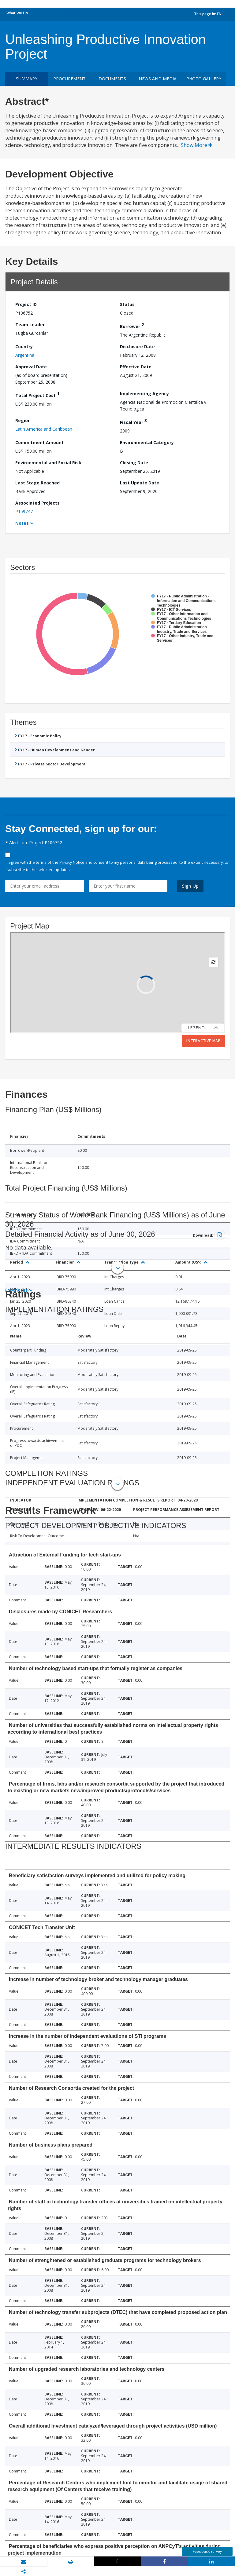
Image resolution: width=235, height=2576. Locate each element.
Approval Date (31, 367)
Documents (112, 79)
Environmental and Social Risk (48, 462)
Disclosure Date (137, 346)
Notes (22, 523)
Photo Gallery (203, 79)
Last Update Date (139, 483)
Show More (196, 145)
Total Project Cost (37, 394)
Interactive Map (203, 1040)
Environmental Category (147, 442)
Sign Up (190, 886)
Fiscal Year (133, 421)
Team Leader (30, 324)
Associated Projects (37, 503)
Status (127, 304)
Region (23, 420)
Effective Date (135, 367)
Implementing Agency (144, 393)
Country (24, 346)
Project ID (26, 304)
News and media (158, 79)
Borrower (132, 325)
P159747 (24, 511)
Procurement (69, 79)
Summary (26, 79)
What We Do (17, 13)
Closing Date (134, 462)
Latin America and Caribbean (43, 429)
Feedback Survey (207, 2551)
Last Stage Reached (37, 483)
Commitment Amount (39, 442)
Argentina (24, 355)
